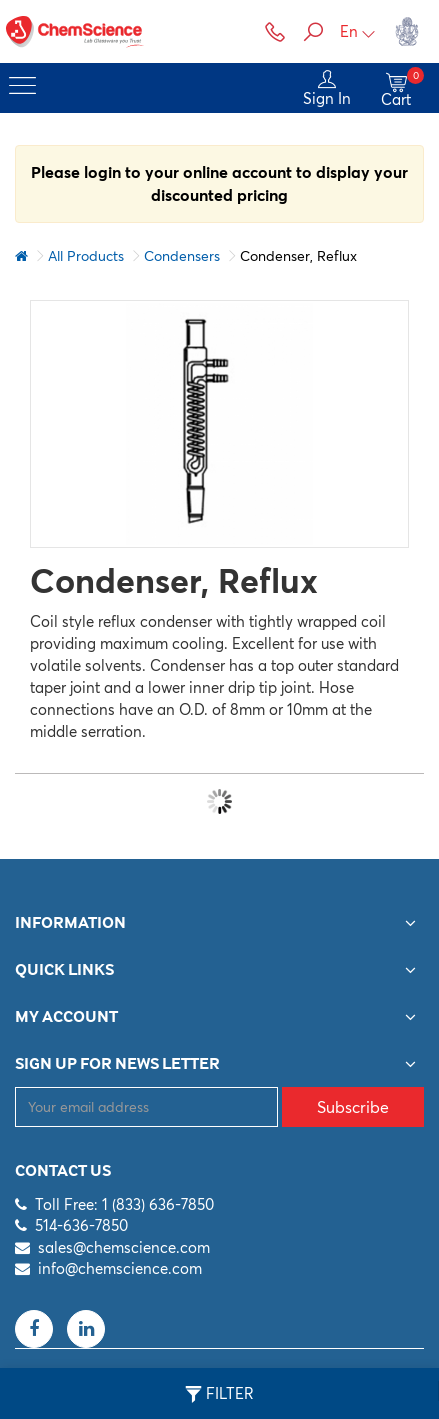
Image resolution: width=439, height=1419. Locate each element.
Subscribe (353, 1107)
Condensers (182, 256)
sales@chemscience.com (124, 1247)
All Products (86, 256)
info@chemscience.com (120, 1268)
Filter (219, 1394)
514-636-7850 (81, 1225)
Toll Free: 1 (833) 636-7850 (124, 1204)
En (358, 31)
